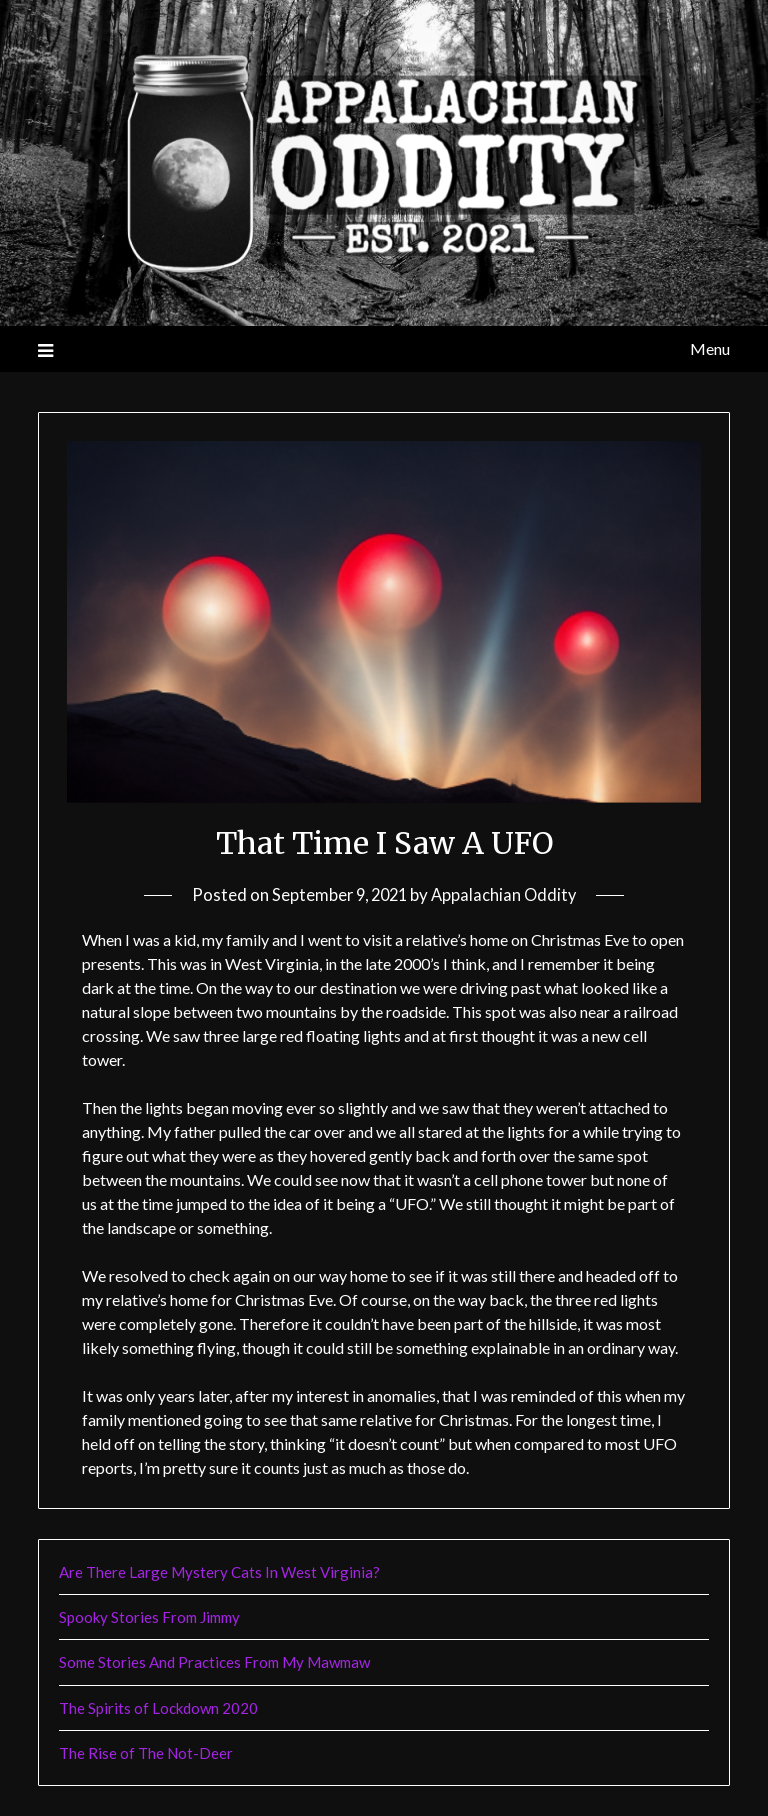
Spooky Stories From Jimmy (149, 1617)
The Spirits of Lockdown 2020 (158, 1708)
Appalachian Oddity (507, 894)
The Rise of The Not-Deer (146, 1753)
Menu (710, 348)
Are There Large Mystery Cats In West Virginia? (219, 1572)
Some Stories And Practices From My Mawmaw (214, 1662)
